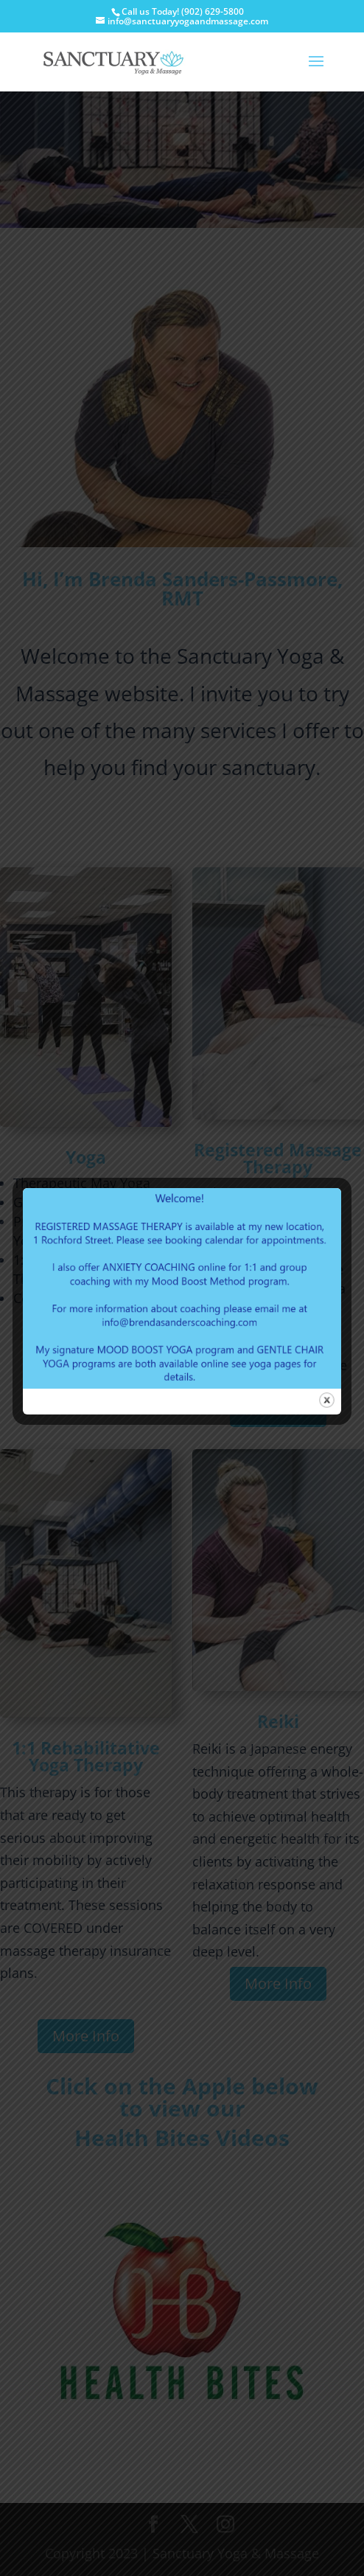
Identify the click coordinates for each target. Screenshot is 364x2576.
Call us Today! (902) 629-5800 (183, 11)
